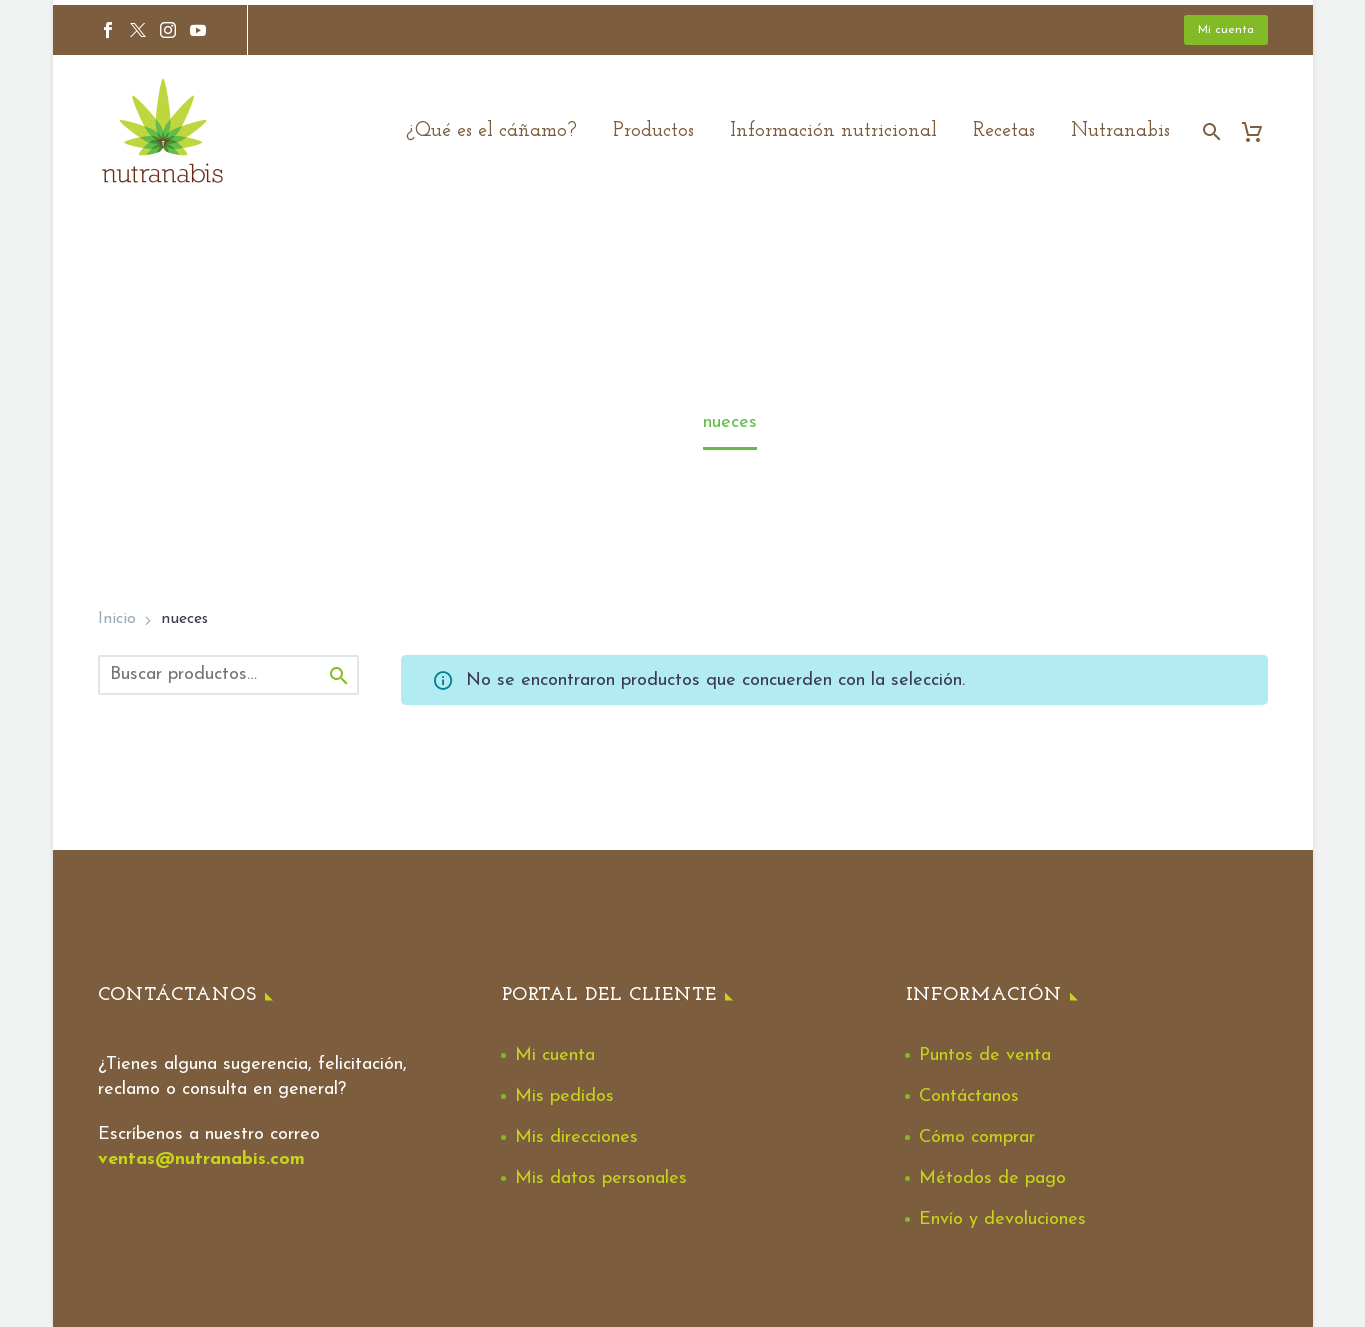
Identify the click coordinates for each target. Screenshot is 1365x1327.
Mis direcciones (576, 1137)
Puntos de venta (985, 1055)
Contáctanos (969, 1096)
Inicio (117, 619)
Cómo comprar (977, 1137)
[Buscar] (1210, 131)
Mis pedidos (564, 1096)
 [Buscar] (339, 675)
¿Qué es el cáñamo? (491, 131)
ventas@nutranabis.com (201, 1159)
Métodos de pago (992, 1178)
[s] (228, 675)
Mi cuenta (1226, 30)
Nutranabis (1120, 131)
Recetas (1004, 131)
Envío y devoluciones (1002, 1219)
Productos (653, 131)
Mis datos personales (601, 1178)
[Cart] (1260, 131)
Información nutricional (833, 131)
